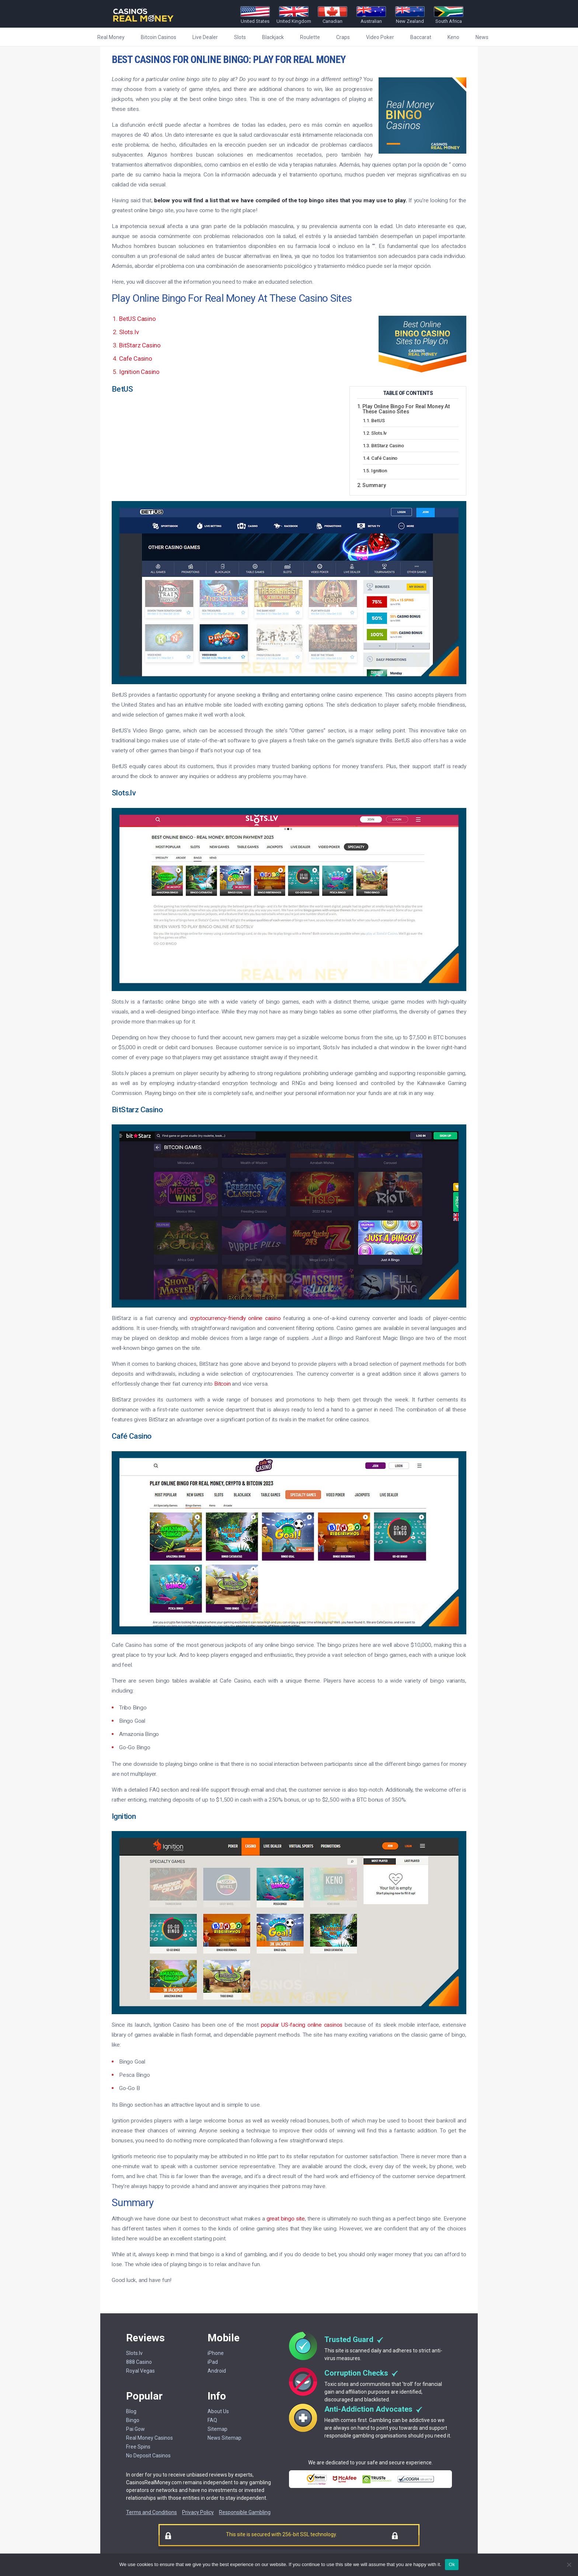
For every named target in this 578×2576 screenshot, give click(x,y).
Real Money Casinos (149, 2438)
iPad (213, 2362)
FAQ (212, 2420)
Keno (453, 37)
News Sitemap (224, 2438)
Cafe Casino (135, 358)
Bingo (132, 2420)
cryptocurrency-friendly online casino (235, 1318)
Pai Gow (135, 2429)
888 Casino (139, 2362)
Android (217, 2371)
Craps (343, 37)
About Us (218, 2411)
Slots (240, 37)
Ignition (379, 470)
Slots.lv (129, 332)
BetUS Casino (137, 318)
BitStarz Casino (140, 345)
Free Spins (138, 2447)
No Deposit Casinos (148, 2455)
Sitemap (217, 2429)
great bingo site (286, 2218)
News (482, 37)
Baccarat (420, 37)
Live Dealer (205, 37)
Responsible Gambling (245, 2512)
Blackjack (273, 37)
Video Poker (380, 37)
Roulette (310, 37)
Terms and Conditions (151, 2512)
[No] (568, 2564)
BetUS (377, 420)
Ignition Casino (139, 371)
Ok (452, 2564)
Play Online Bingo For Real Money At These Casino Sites (406, 409)
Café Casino (384, 458)
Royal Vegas (140, 2371)
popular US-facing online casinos (301, 2025)
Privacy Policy (198, 2512)
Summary (374, 485)
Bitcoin (222, 1383)
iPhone (216, 2353)
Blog (131, 2411)
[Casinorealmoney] (143, 22)
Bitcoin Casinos (158, 37)
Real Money (111, 37)
